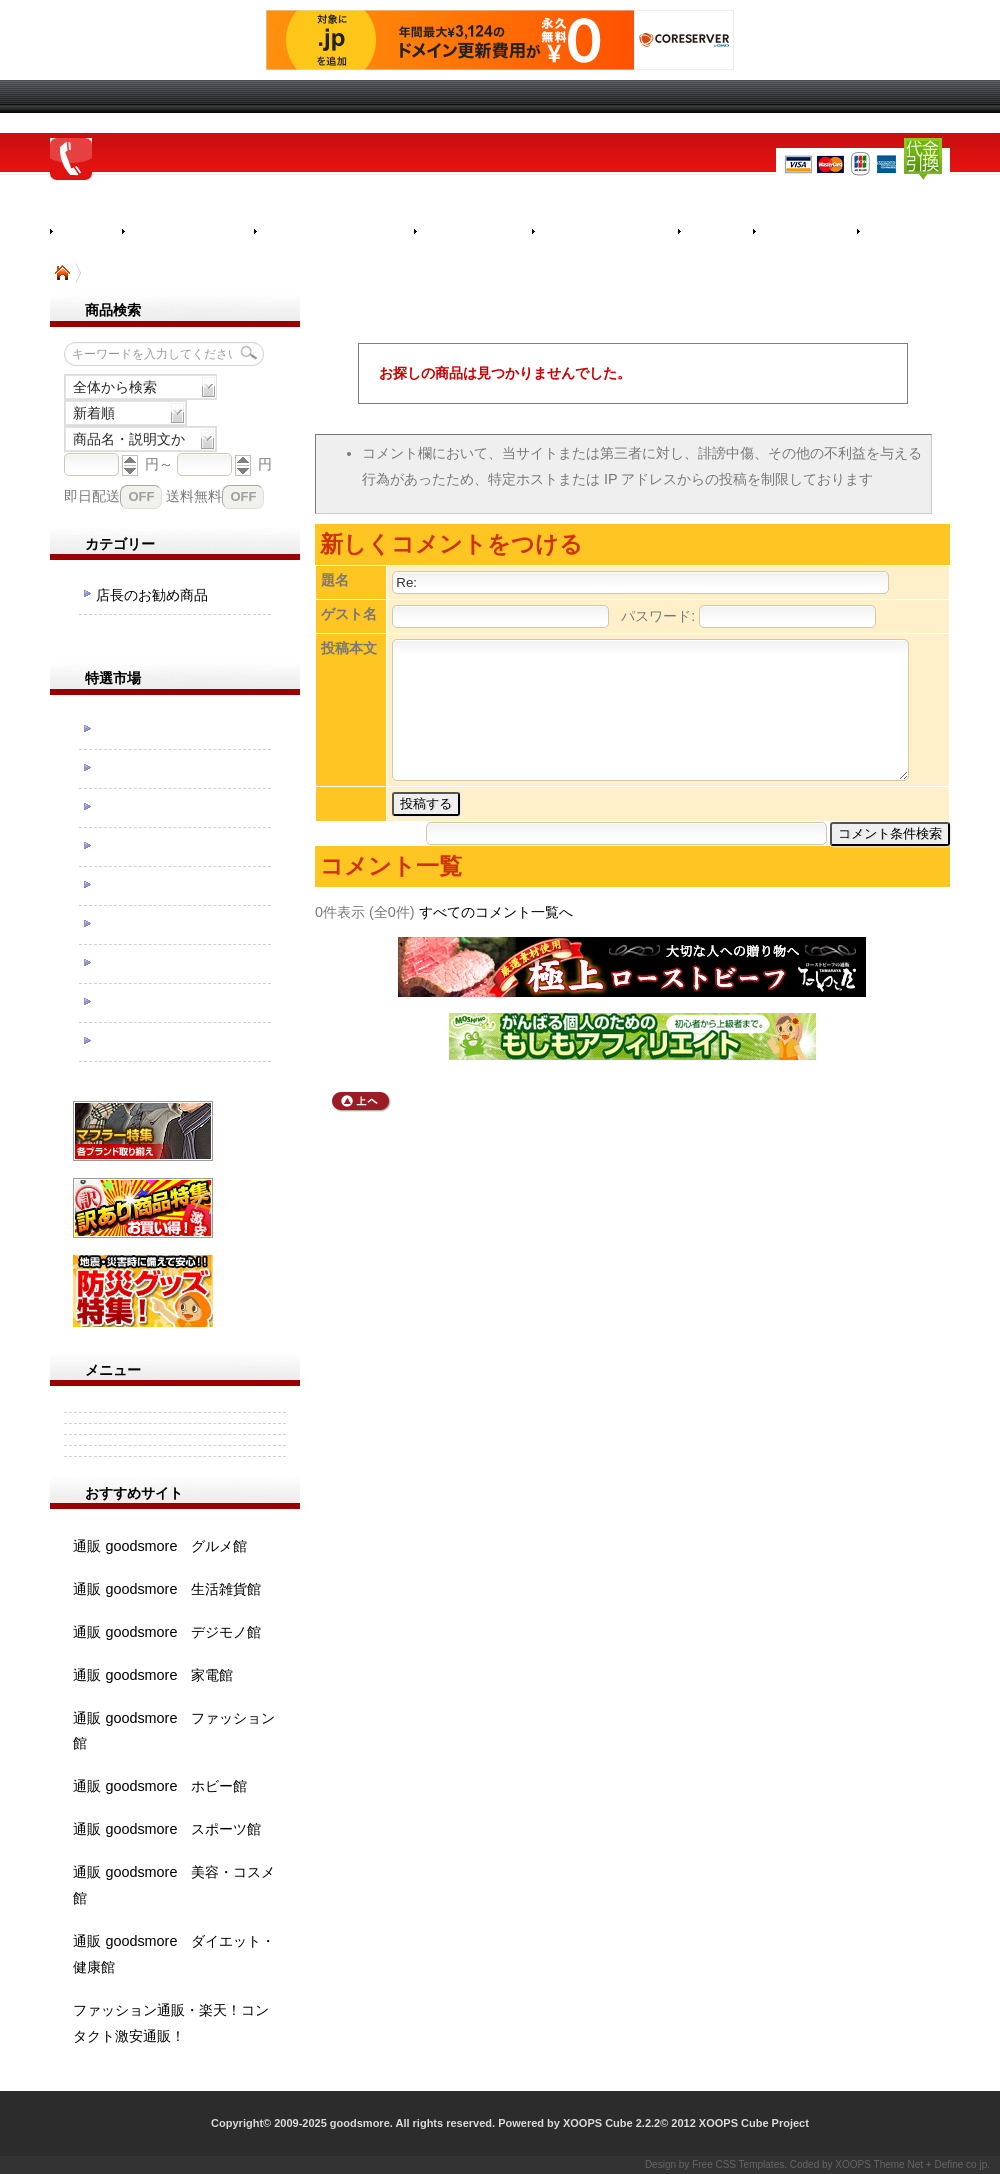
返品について (473, 232)
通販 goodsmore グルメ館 (160, 1546)
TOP (63, 273)
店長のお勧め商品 (152, 595)
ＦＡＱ (715, 232)
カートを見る (916, 232)
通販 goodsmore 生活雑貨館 (167, 1589)
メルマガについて (605, 232)
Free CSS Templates (738, 2164)
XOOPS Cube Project (754, 2123)
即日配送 (92, 496)
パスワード (656, 616)
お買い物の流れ (188, 232)
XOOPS (853, 2164)
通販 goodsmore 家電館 (153, 1675)
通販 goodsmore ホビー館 (160, 1786)
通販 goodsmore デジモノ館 (167, 1632)
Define (948, 2164)
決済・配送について (334, 232)
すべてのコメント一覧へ (496, 912)
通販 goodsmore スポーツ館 (167, 1829)
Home (86, 231)
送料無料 (194, 496)
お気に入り (805, 232)
